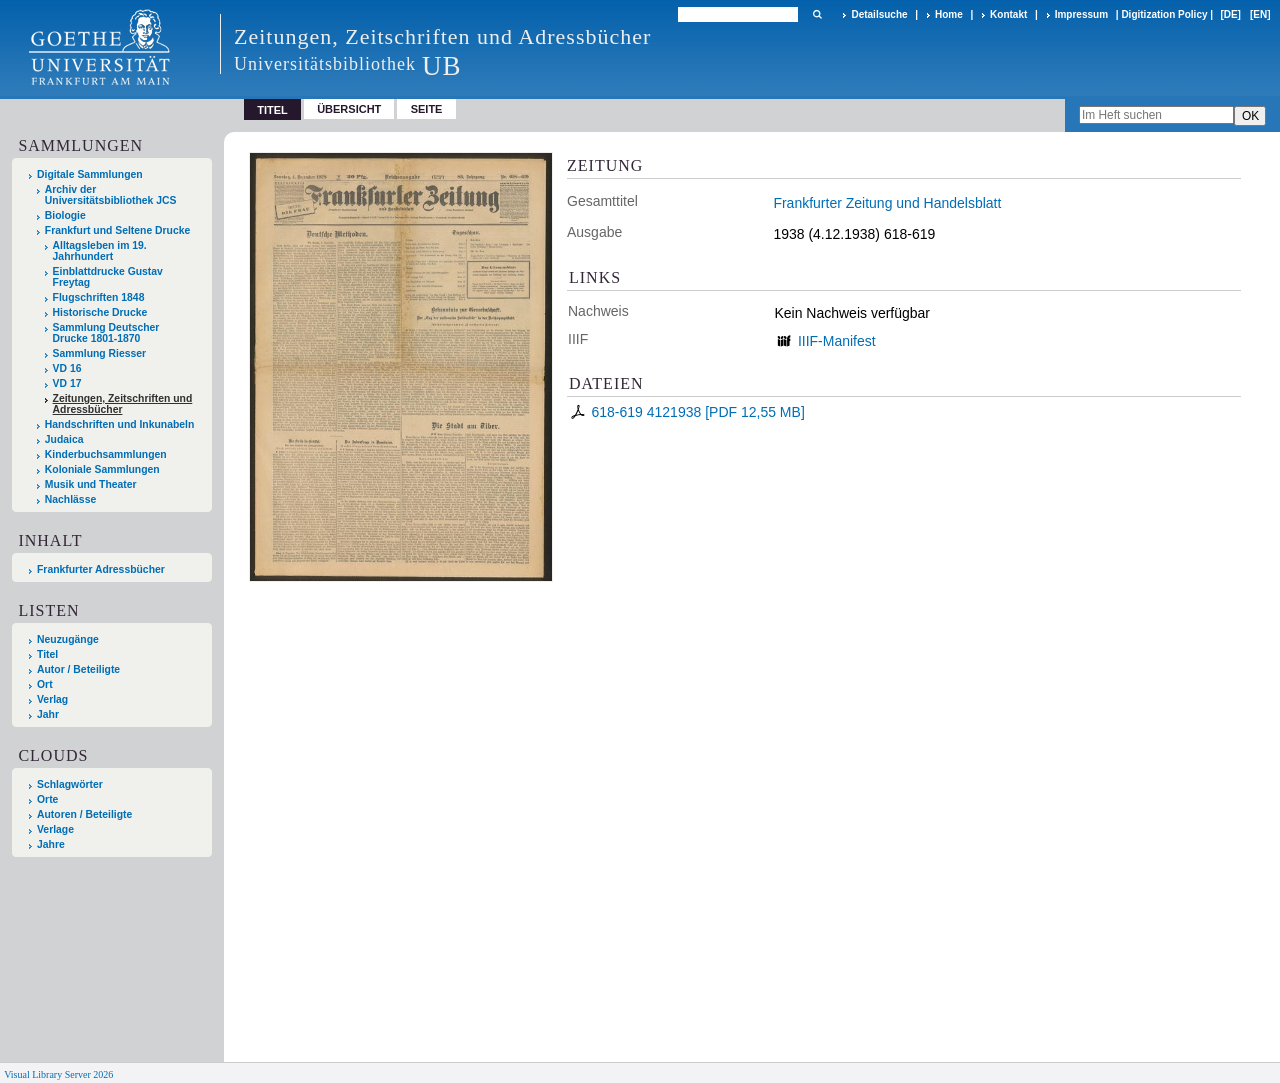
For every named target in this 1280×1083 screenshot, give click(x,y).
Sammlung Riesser (100, 353)
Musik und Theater (91, 484)
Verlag (52, 699)
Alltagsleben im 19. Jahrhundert (100, 251)
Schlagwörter (70, 784)
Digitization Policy (1164, 14)
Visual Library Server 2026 (58, 1074)
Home (949, 14)
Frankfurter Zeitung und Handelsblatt (887, 203)
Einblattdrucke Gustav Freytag (108, 277)
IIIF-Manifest (837, 341)
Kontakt (1008, 14)
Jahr (48, 714)
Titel (47, 654)
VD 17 (67, 383)
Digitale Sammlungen (90, 174)
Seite (427, 109)
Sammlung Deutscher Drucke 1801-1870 (106, 333)
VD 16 (67, 368)
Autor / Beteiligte (78, 669)
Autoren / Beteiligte (84, 814)
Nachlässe (70, 499)
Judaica (64, 439)
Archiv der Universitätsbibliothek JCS (111, 195)
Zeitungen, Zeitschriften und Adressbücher (123, 404)
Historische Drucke (100, 312)
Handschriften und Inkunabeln (120, 424)
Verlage (55, 829)
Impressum (1081, 14)
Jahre (51, 844)
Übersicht (349, 109)
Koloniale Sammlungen (102, 469)
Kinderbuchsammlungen (106, 454)
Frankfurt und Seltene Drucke (118, 230)
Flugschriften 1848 (99, 297)
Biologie (65, 215)
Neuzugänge (68, 639)
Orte (47, 799)
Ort (45, 684)
